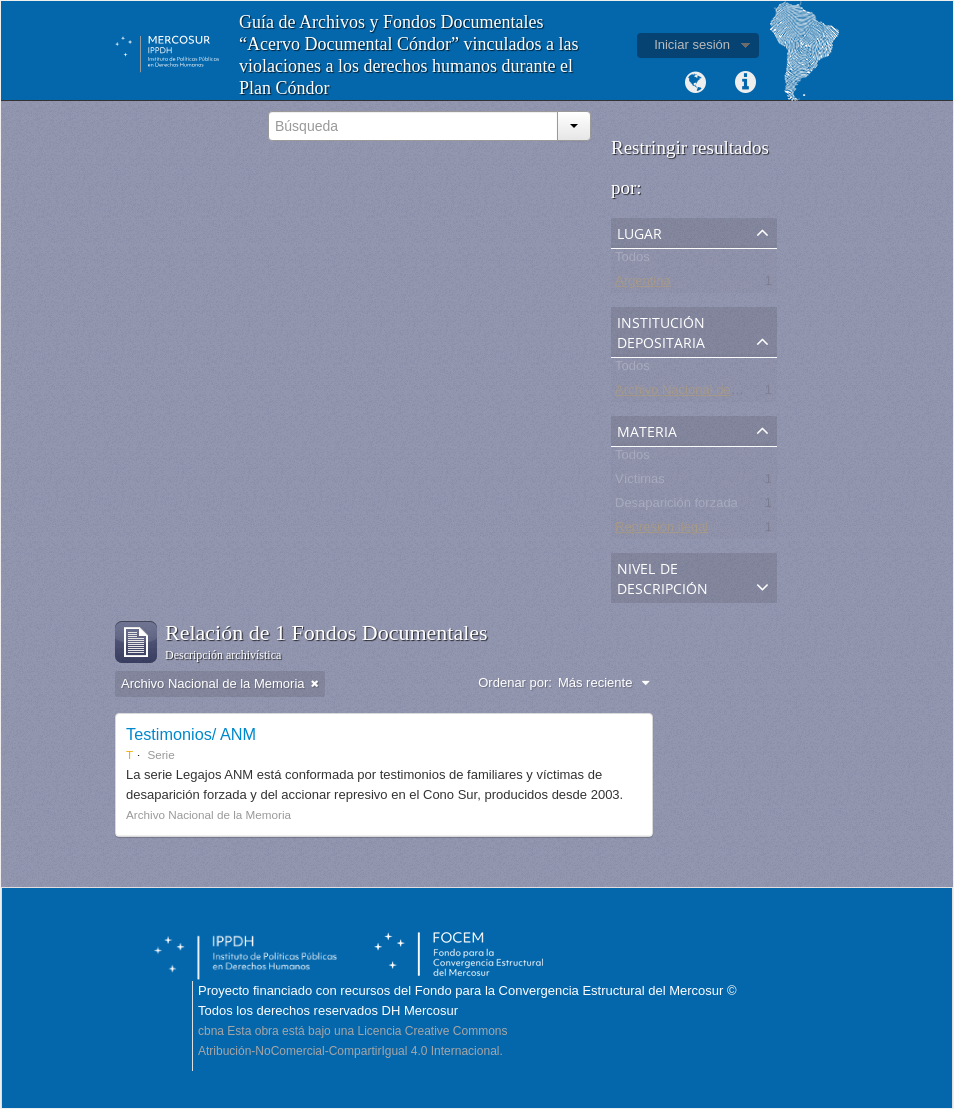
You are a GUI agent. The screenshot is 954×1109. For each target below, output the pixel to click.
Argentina (643, 284)
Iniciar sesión (692, 44)
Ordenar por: (515, 682)
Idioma (695, 83)
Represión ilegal (661, 530)
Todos (632, 260)
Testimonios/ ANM (191, 734)
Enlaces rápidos (745, 83)
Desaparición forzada (676, 506)
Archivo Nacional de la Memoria (707, 393)
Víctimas (640, 482)
